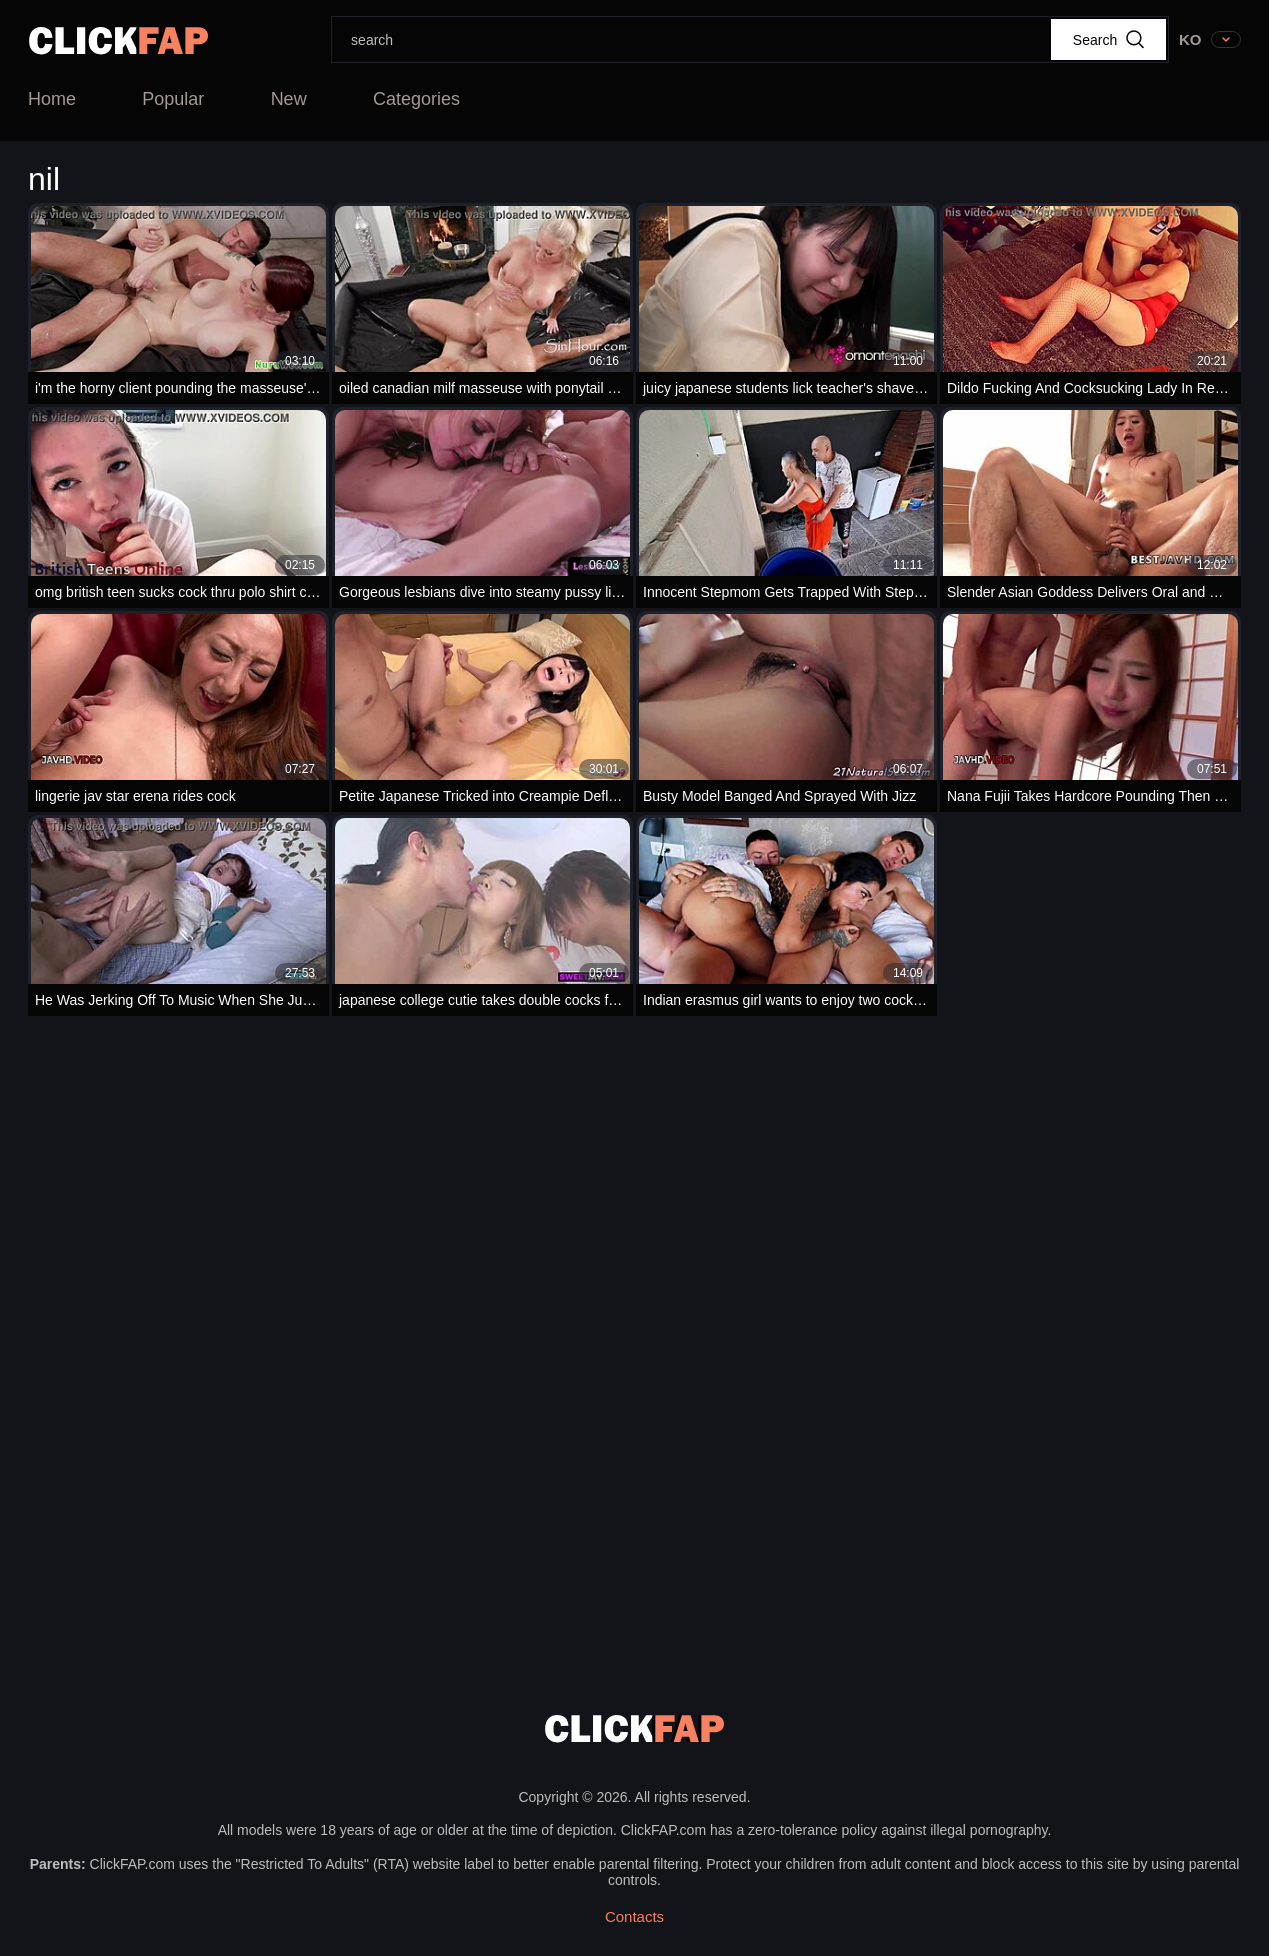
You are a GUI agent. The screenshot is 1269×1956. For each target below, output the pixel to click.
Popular (173, 99)
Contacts (634, 1916)
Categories (416, 99)
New (289, 99)
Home (52, 99)
